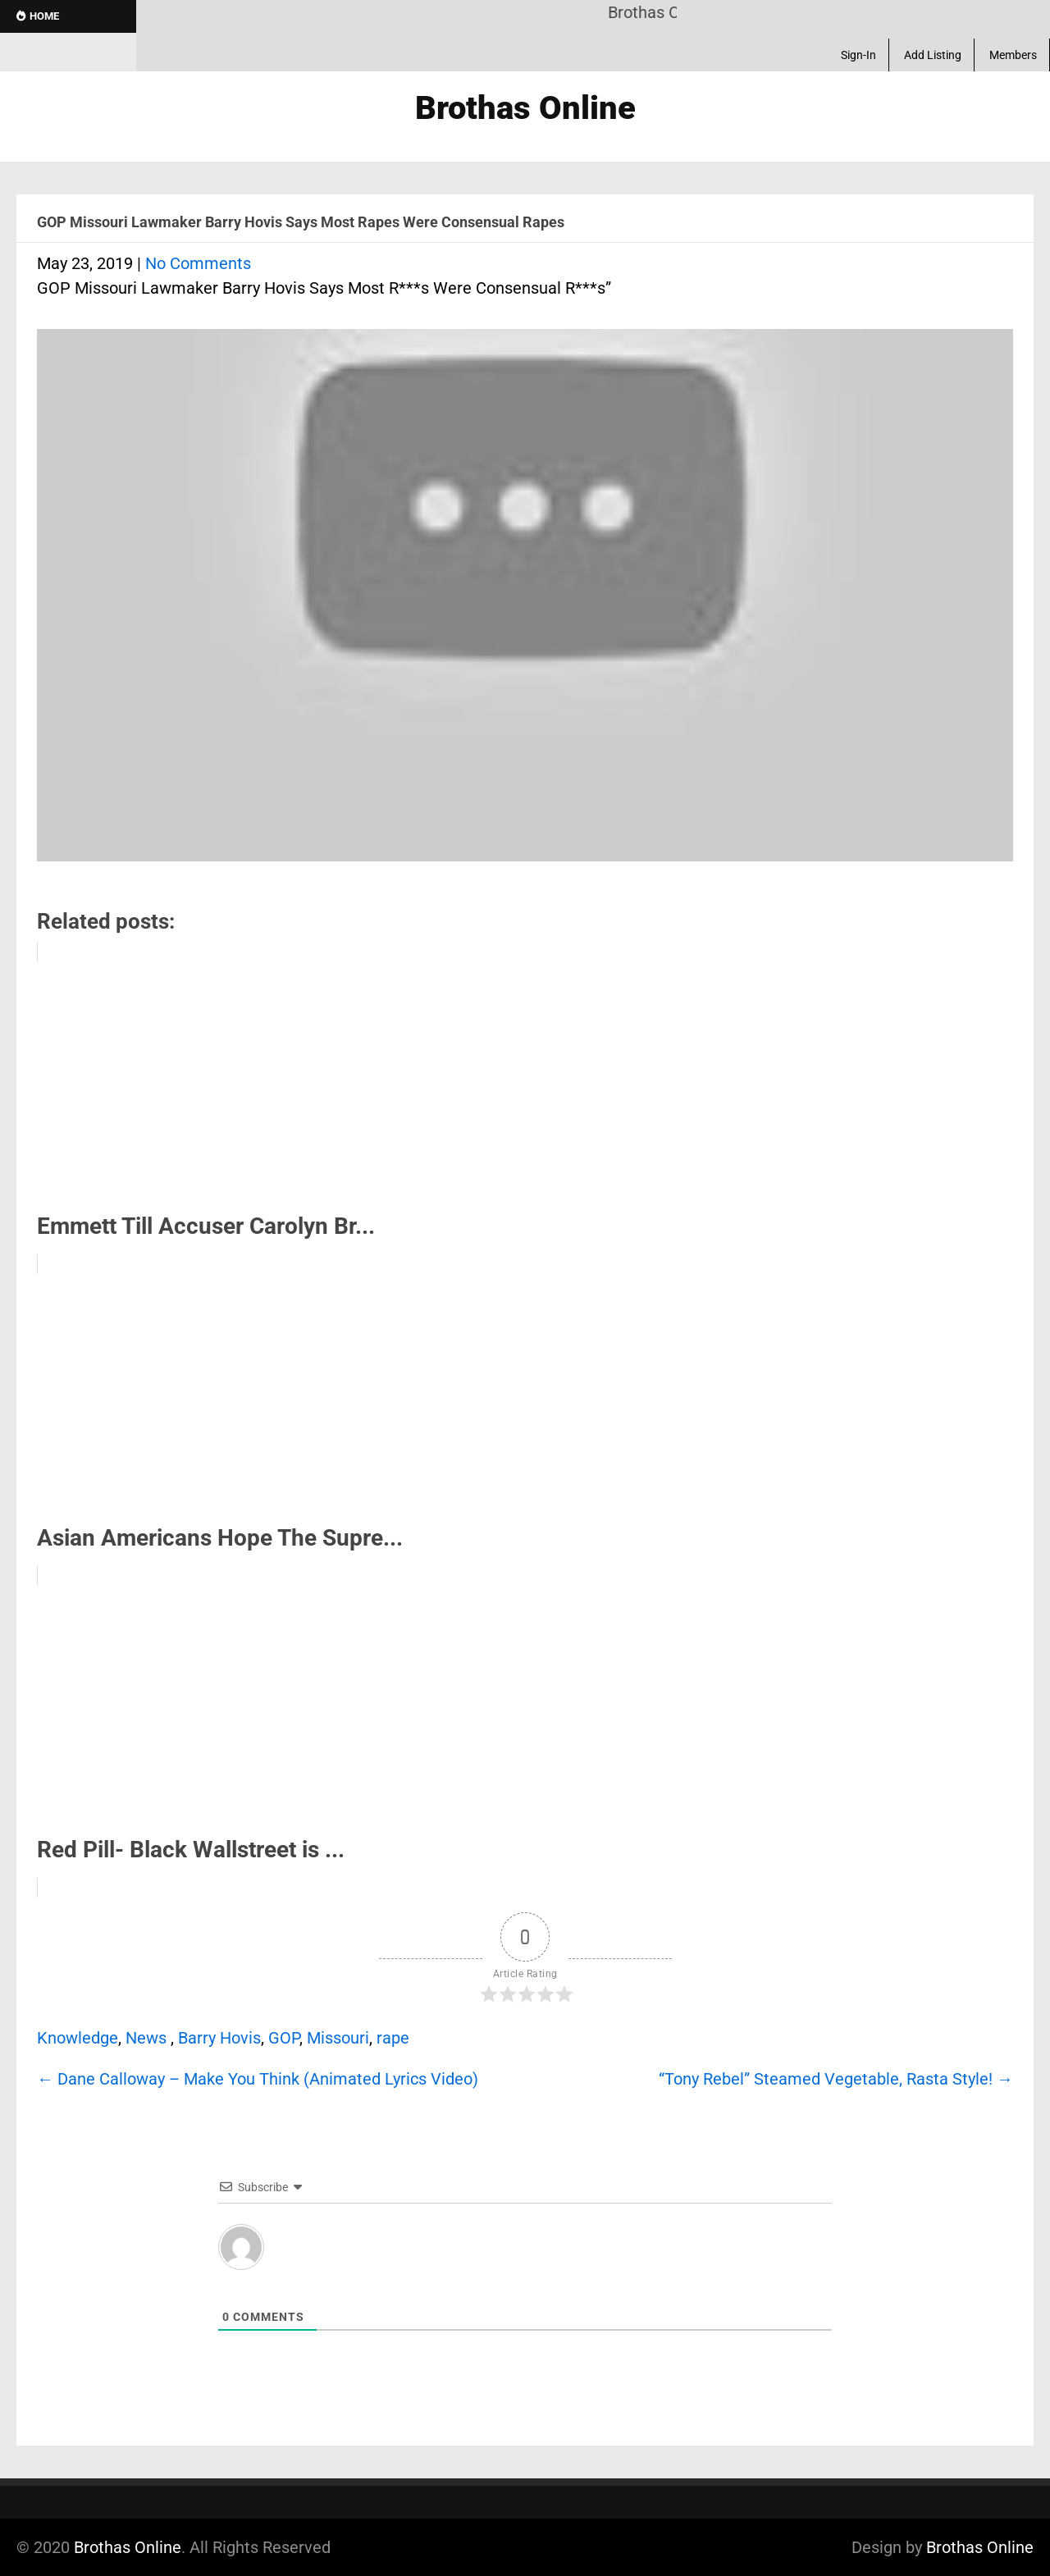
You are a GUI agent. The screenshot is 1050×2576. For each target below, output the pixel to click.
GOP (283, 2038)
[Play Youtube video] (525, 603)
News (146, 2038)
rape (393, 2038)
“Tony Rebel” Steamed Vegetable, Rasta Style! (836, 2079)
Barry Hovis (219, 2038)
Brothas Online (127, 2547)
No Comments (198, 263)
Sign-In (858, 55)
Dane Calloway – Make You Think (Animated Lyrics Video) (257, 2079)
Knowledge (77, 2038)
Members (1013, 55)
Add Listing (932, 55)
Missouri (338, 2038)
